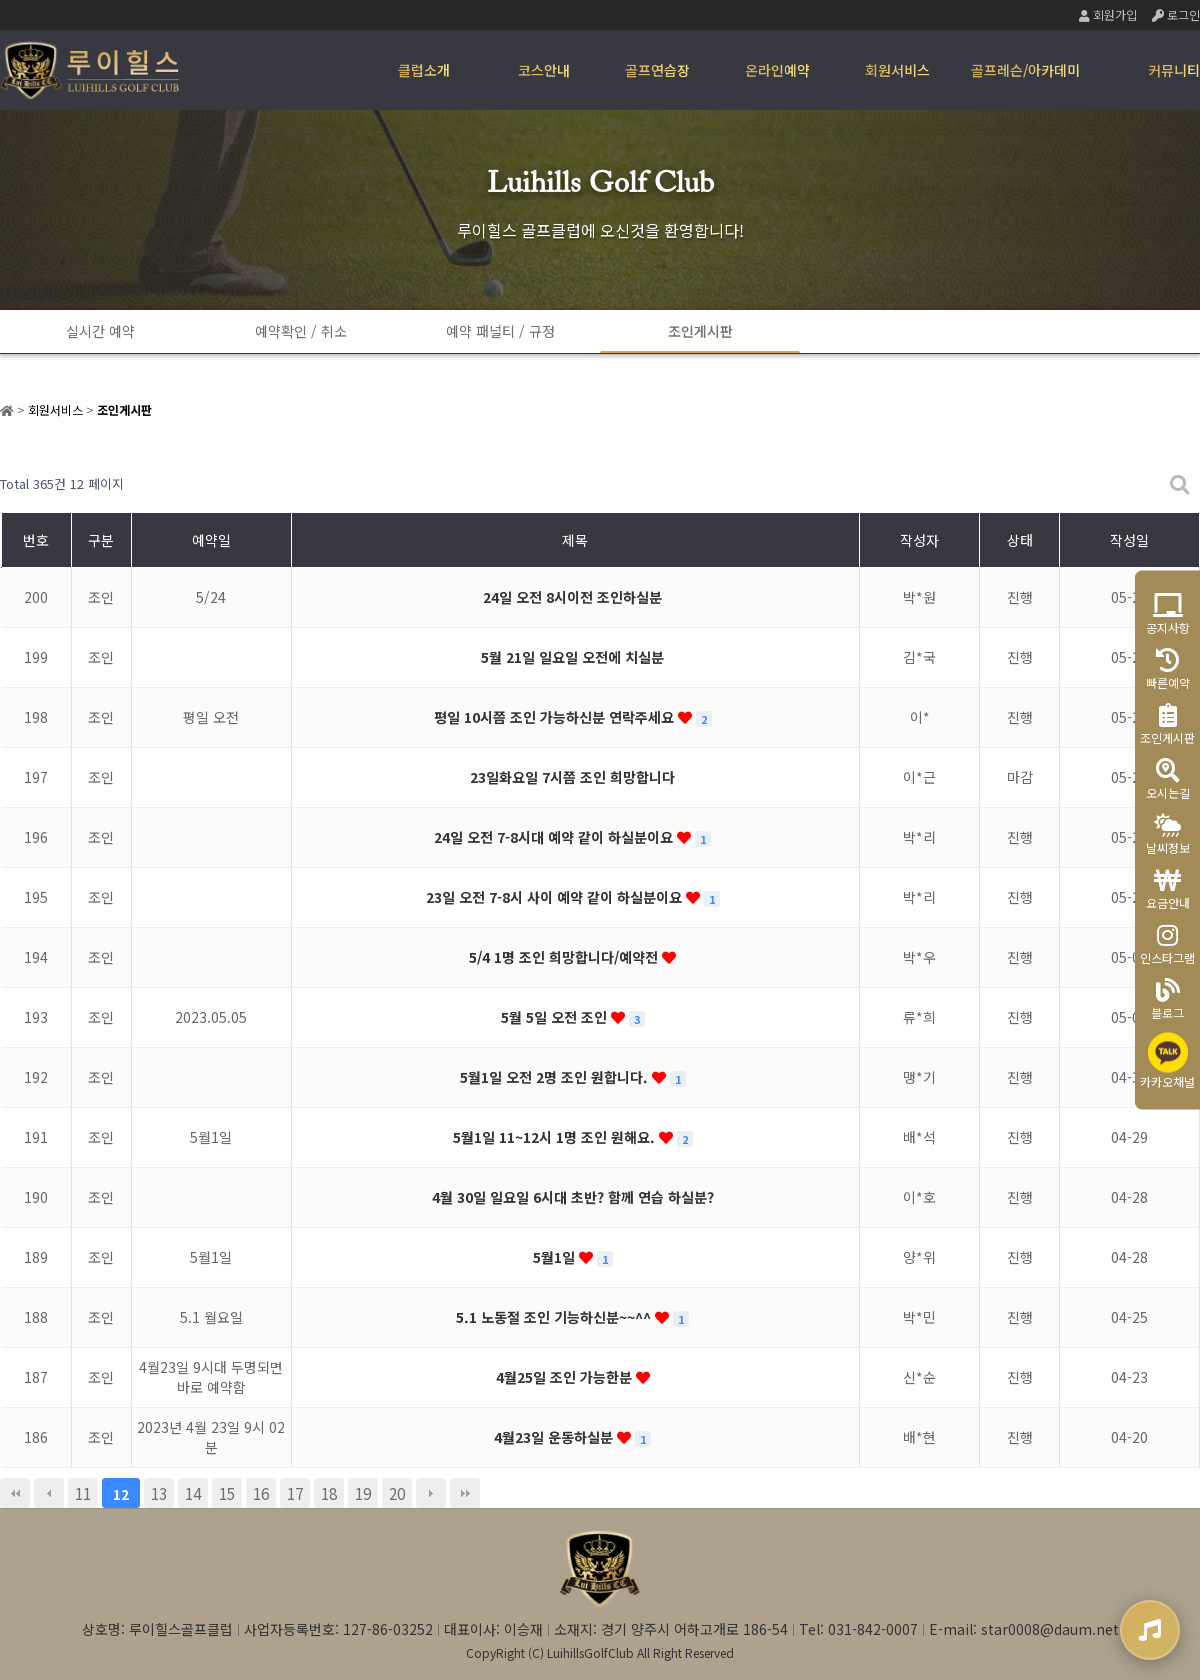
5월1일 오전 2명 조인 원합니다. (556, 1077)
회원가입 (1108, 14)
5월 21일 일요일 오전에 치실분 (572, 657)
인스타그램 (1167, 944)
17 (295, 1493)
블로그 (1167, 999)
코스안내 (544, 70)
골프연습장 (657, 70)
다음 (431, 1493)
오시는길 (1168, 779)
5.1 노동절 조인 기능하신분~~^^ (555, 1317)
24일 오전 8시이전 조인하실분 (572, 597)
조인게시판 (700, 331)
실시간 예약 (100, 331)
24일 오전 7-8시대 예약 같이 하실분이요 (555, 837)
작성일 (1129, 540)
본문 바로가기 (0, 0)
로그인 (1176, 14)
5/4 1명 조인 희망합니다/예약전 (565, 957)
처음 (15, 1493)
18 (329, 1493)
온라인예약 (777, 70)
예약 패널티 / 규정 (500, 331)
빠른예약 (1168, 669)
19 (363, 1493)
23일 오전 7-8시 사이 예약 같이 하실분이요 (556, 897)
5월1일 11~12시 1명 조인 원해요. (556, 1137)
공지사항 (1168, 614)
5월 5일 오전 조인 (556, 1017)
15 (227, 1493)
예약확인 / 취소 (301, 331)
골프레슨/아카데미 (1025, 70)
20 (397, 1493)
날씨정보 (1168, 834)
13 (159, 1493)
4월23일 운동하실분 (555, 1437)
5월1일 (556, 1257)
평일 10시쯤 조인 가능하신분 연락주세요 (556, 717)
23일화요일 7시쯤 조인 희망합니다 (572, 777)
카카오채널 (1167, 1061)
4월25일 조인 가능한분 (566, 1377)
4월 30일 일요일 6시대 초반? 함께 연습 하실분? (573, 1197)
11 (83, 1493)
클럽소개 (424, 70)
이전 (49, 1493)
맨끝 (465, 1493)
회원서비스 (897, 70)
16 (261, 1493)
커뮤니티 (1174, 70)
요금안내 (1168, 889)
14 (193, 1493)
